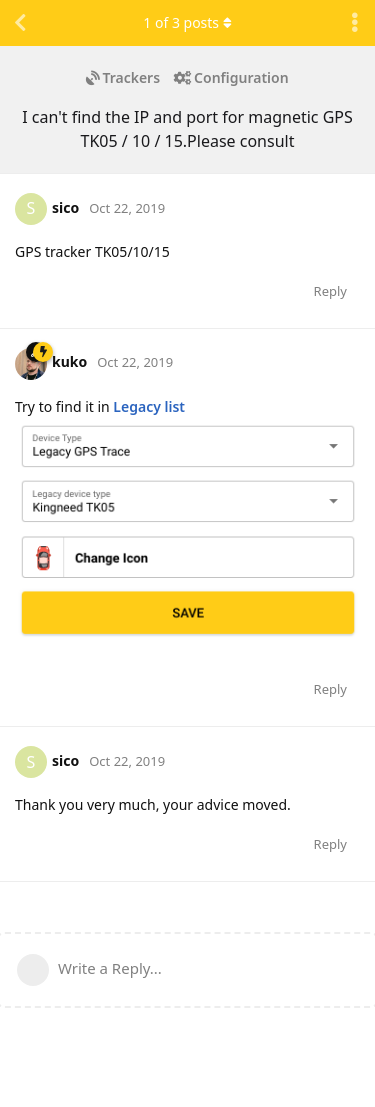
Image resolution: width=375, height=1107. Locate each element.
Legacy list (149, 406)
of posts (187, 22)
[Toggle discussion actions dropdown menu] (355, 23)
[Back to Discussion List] (20, 23)
